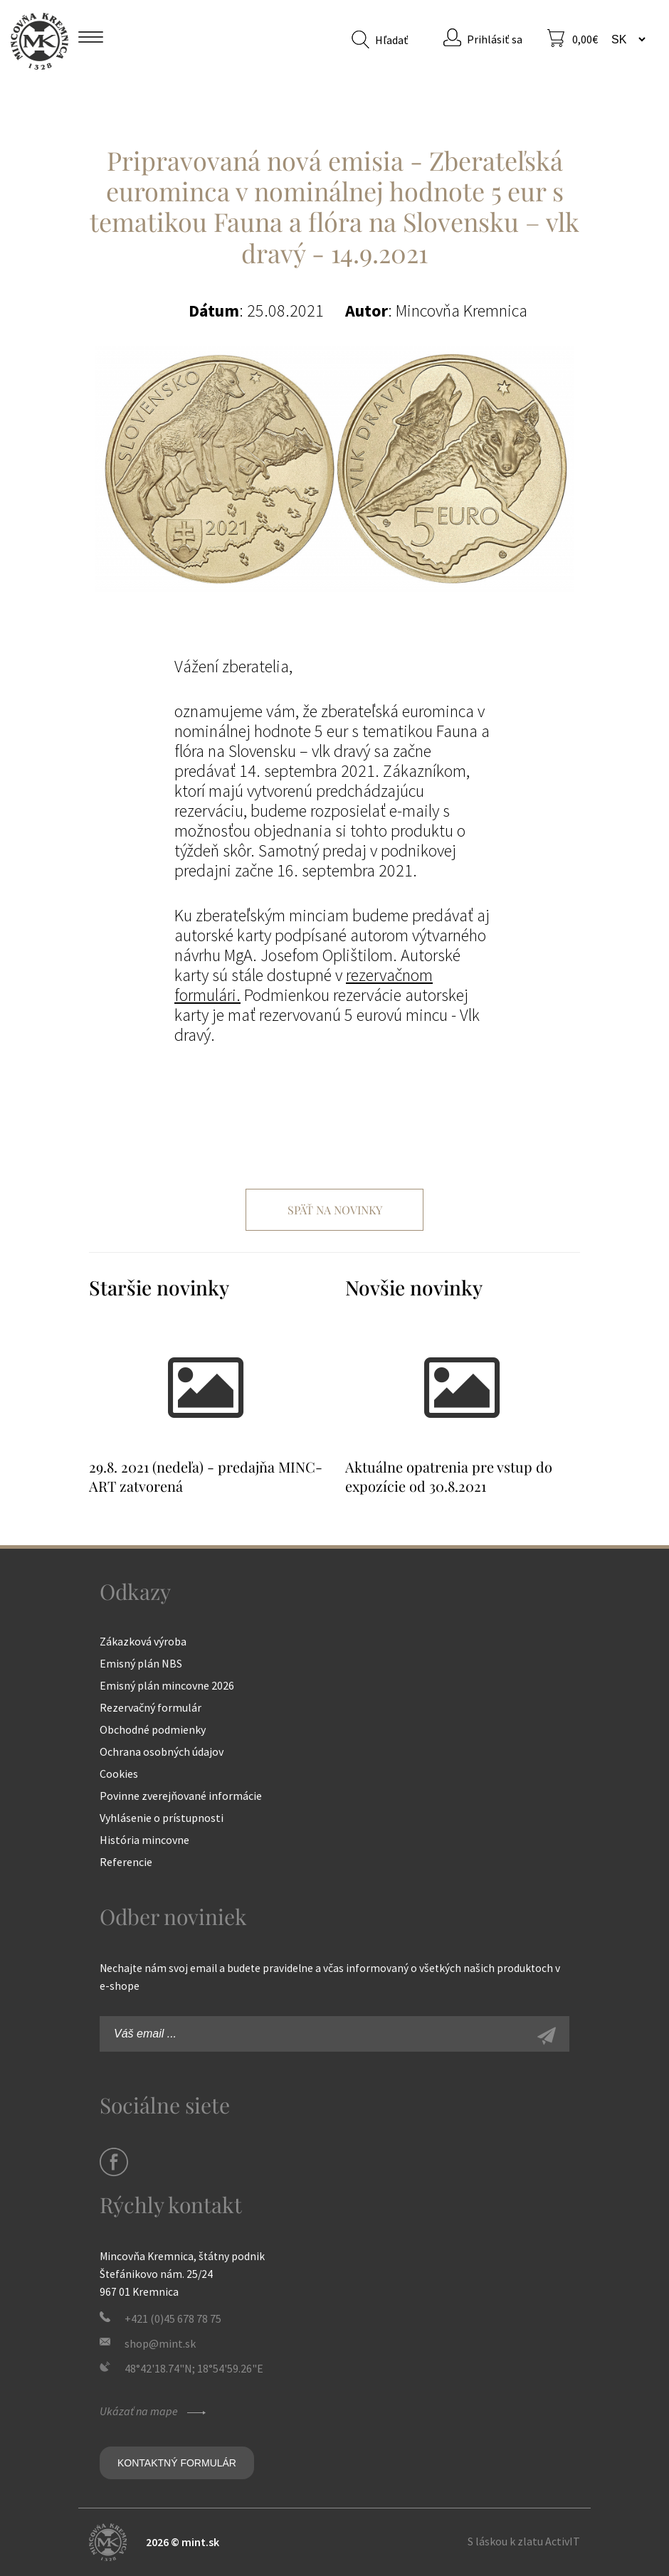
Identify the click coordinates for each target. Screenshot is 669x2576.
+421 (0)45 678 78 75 (173, 2318)
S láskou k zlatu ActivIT (524, 2541)
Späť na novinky (335, 1209)
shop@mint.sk (160, 2343)
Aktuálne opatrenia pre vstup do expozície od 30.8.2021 (448, 1476)
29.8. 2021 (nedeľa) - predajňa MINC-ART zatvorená (205, 1476)
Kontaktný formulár (176, 2463)
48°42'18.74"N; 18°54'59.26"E (194, 2368)
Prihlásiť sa (494, 39)
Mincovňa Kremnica (39, 41)
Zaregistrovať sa (562, 2037)
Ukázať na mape (154, 2411)
